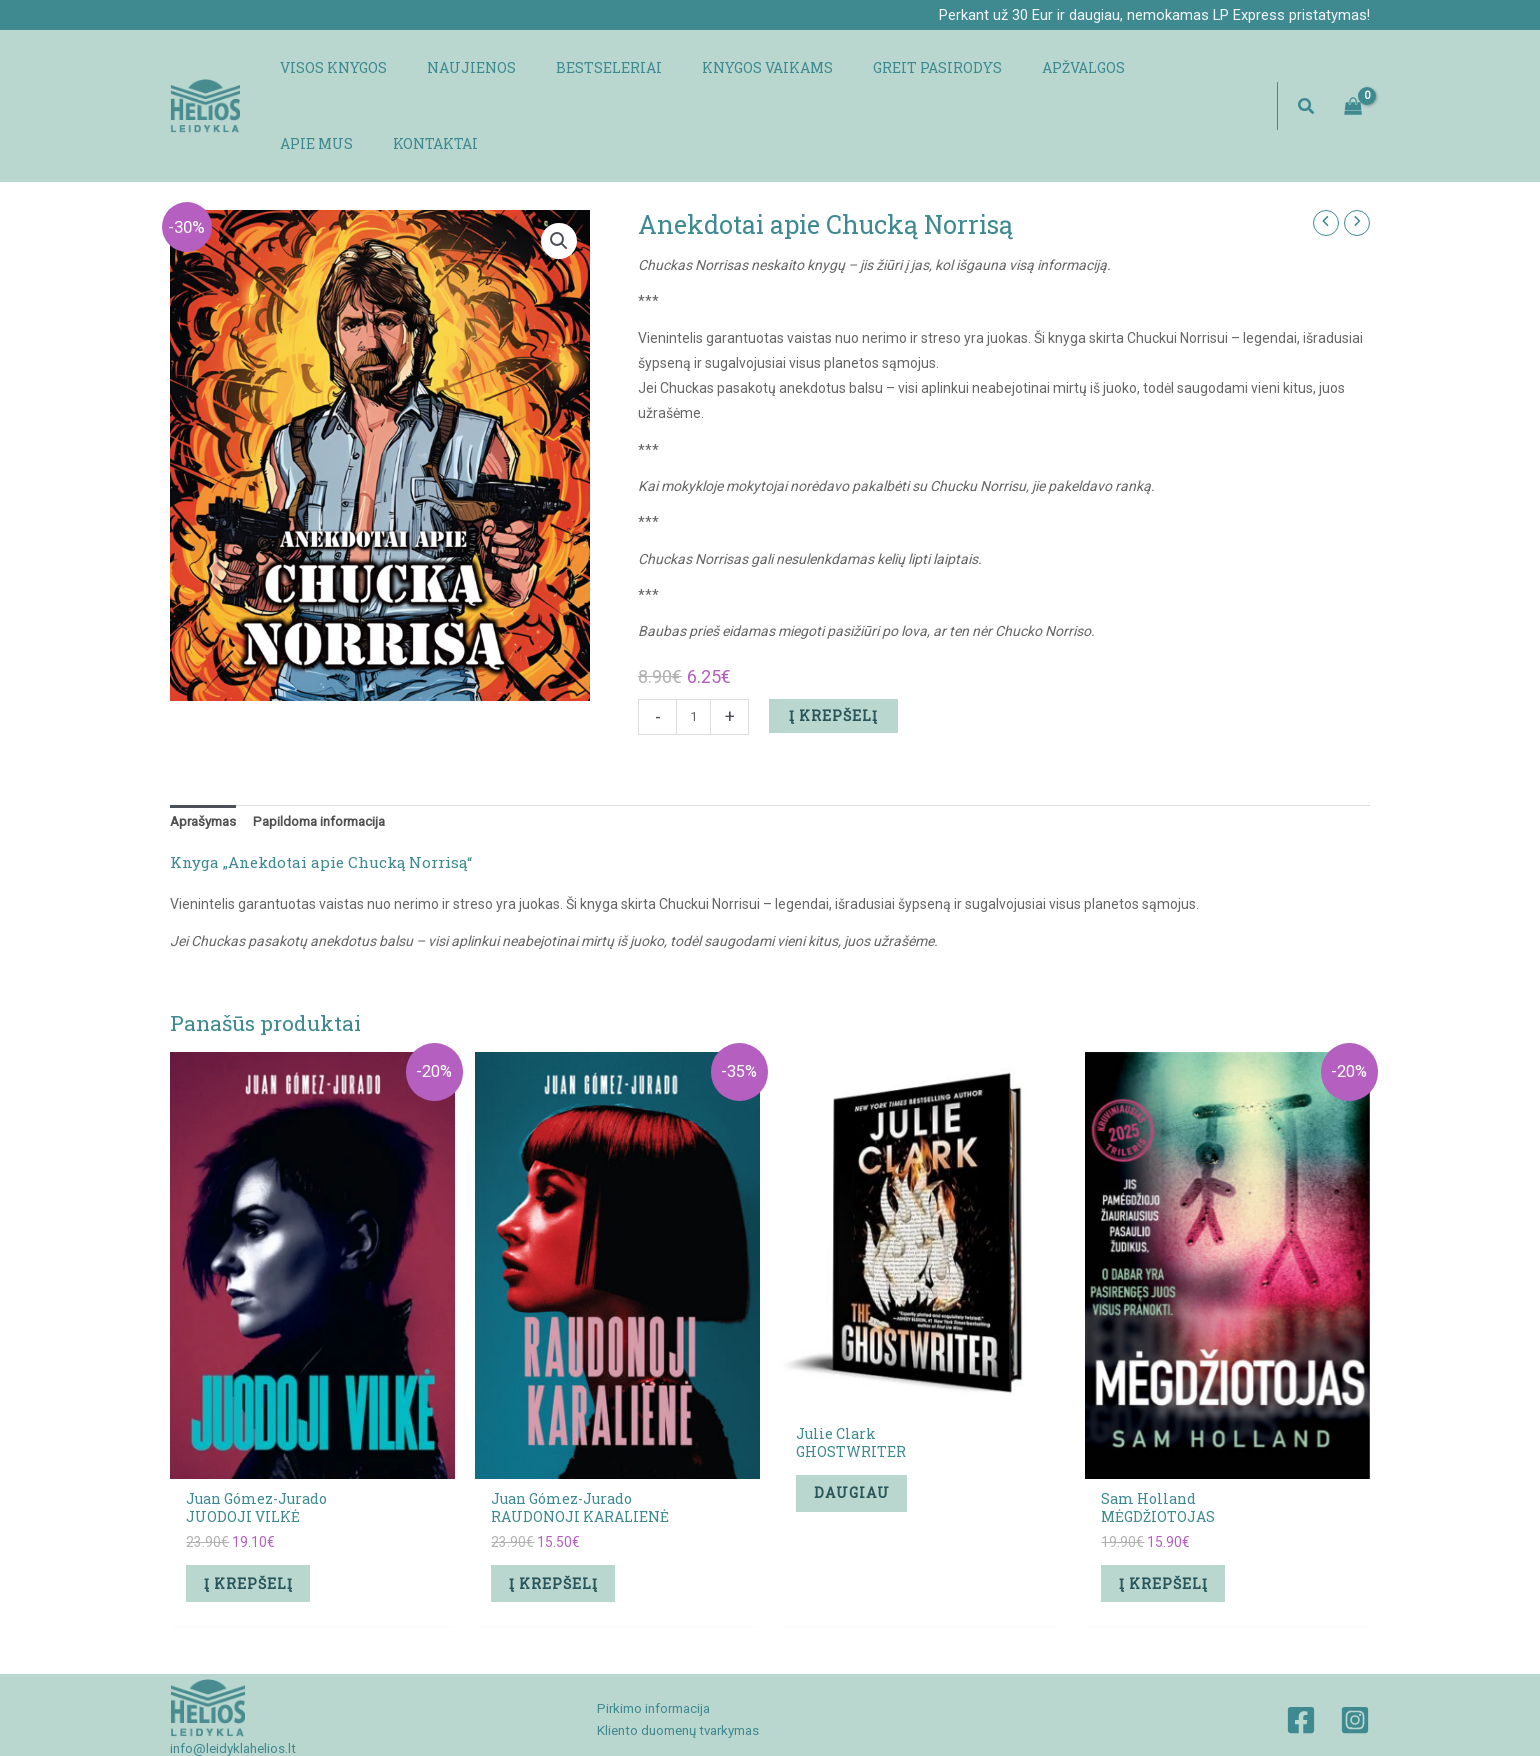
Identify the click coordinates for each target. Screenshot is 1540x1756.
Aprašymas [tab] (206, 753)
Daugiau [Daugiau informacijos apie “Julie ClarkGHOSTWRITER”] (859, 1427)
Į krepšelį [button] (255, 1518)
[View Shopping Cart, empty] (1353, 70)
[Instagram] (1355, 1659)
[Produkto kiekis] (694, 647)
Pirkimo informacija (648, 1647)
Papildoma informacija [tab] (331, 753)
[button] (1307, 71)
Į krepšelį (835, 645)
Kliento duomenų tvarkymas (675, 1670)
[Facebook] (1301, 1659)
